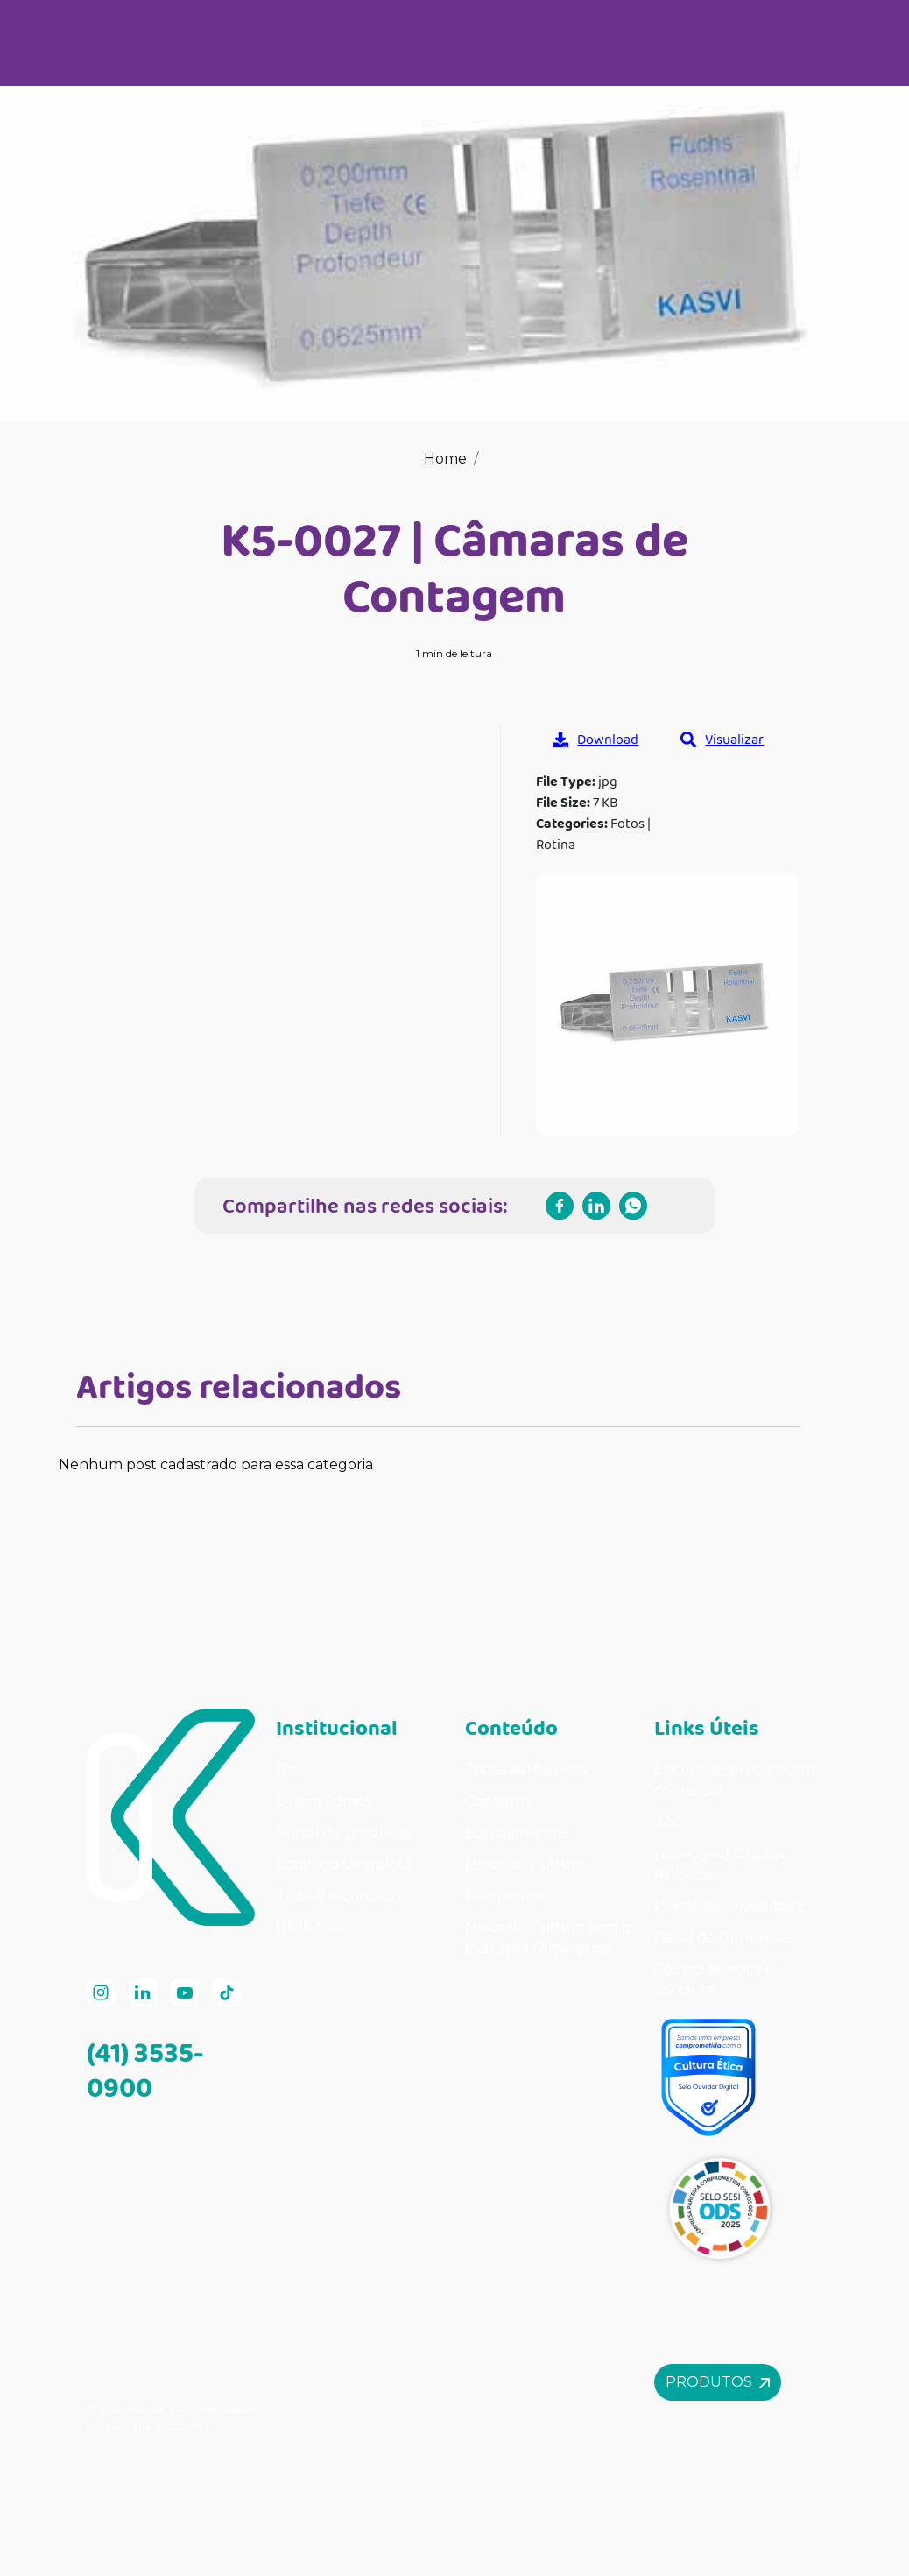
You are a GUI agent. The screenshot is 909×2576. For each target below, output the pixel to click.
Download (595, 739)
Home (445, 458)
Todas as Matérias (525, 1769)
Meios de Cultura (524, 1864)
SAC (668, 1822)
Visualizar (722, 739)
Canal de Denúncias (723, 1937)
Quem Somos (323, 1801)
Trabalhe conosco (338, 1895)
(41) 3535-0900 (145, 2069)
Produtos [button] (718, 2382)
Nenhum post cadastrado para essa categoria (216, 1464)
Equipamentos (516, 1832)
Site (289, 1769)
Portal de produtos (343, 1832)
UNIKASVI (310, 1927)
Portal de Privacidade (729, 1906)
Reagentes (503, 1895)
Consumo (498, 1801)
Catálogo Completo (344, 1864)
